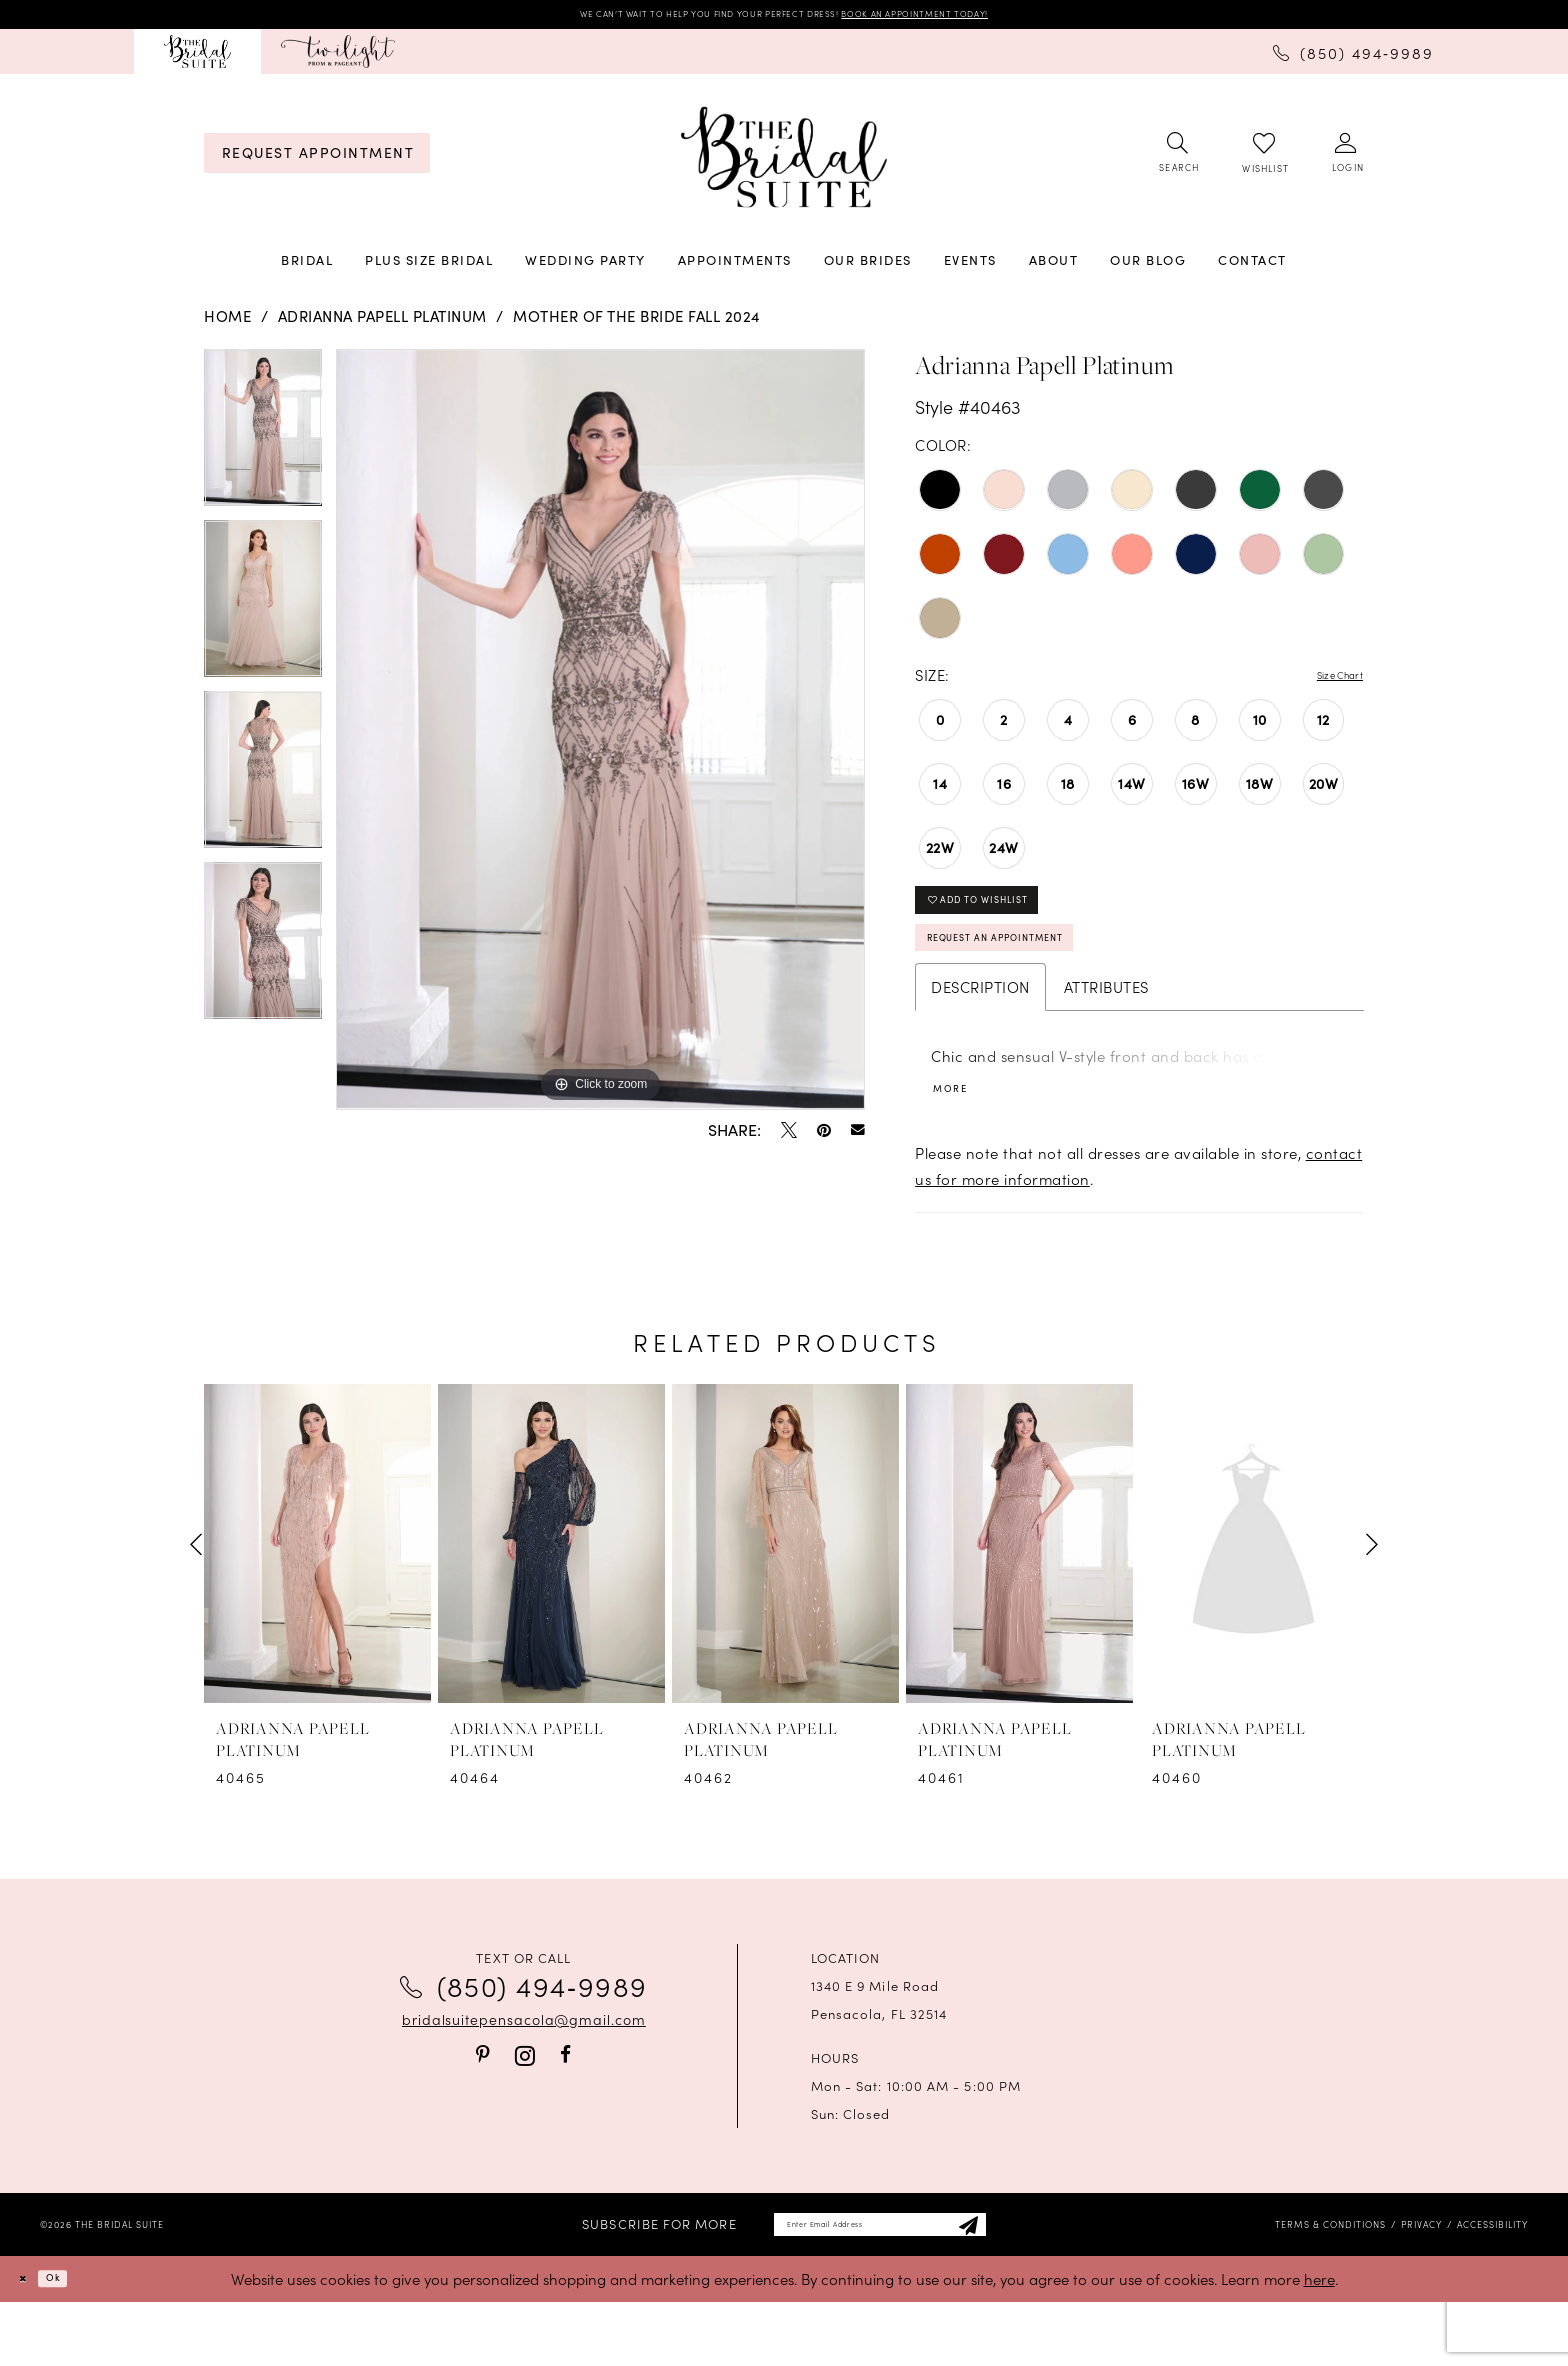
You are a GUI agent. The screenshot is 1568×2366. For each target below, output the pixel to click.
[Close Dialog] (30, 2343)
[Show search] (1177, 161)
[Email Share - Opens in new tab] (858, 1137)
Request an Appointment (1043, 976)
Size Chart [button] (1326, 682)
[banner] (784, 164)
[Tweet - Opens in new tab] (789, 1137)
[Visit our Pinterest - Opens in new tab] (483, 2108)
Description (980, 1032)
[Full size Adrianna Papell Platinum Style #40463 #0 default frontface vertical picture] (600, 737)
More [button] (960, 1139)
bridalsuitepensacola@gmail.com (524, 2072)
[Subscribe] (1020, 2283)
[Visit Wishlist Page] (1264, 160)
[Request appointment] (317, 160)
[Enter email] (879, 2283)
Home (227, 324)
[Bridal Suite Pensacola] (197, 58)
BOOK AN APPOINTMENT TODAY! (983, 17)
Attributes (1106, 1032)
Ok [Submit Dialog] (74, 2342)
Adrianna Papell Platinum (382, 324)
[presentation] (317, 1597)
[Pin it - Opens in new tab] (824, 1137)
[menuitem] (197, 58)
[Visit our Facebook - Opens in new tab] (565, 2108)
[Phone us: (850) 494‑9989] (1353, 58)
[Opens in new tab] (338, 58)
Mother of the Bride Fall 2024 (637, 324)
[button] (1346, 161)
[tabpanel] (263, 442)
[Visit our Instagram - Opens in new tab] (525, 2108)
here (1319, 2342)
